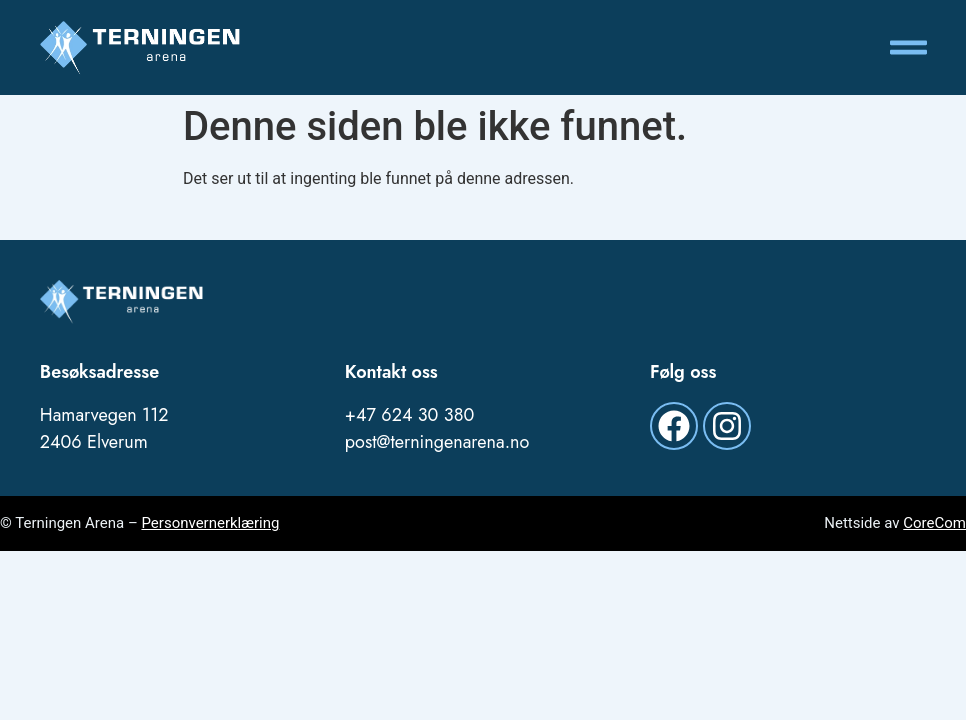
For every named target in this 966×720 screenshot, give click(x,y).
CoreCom (934, 523)
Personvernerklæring (210, 523)
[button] (909, 48)
